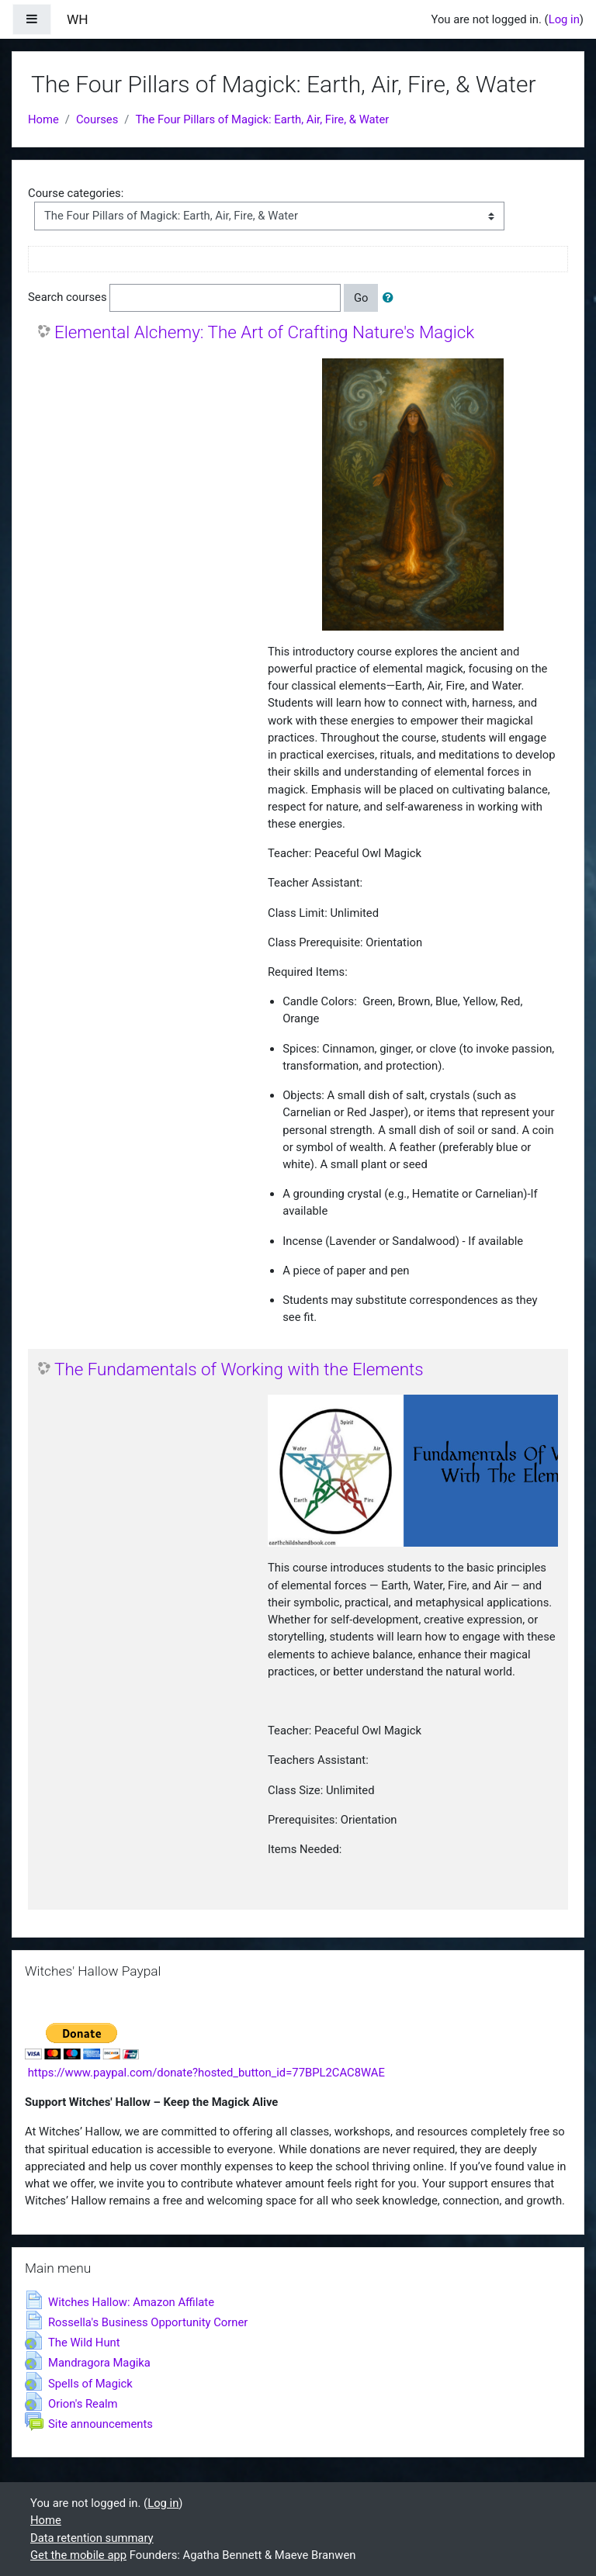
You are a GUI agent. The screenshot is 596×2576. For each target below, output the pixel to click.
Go (361, 298)
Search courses (67, 297)
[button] (391, 298)
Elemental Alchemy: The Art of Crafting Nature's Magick (264, 332)
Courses (97, 119)
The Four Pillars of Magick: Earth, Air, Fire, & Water (262, 119)
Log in (564, 19)
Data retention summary (92, 2538)
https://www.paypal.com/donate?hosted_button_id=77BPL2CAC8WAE (206, 2073)
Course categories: (75, 193)
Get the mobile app (78, 2555)
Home (43, 119)
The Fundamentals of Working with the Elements (239, 1369)
